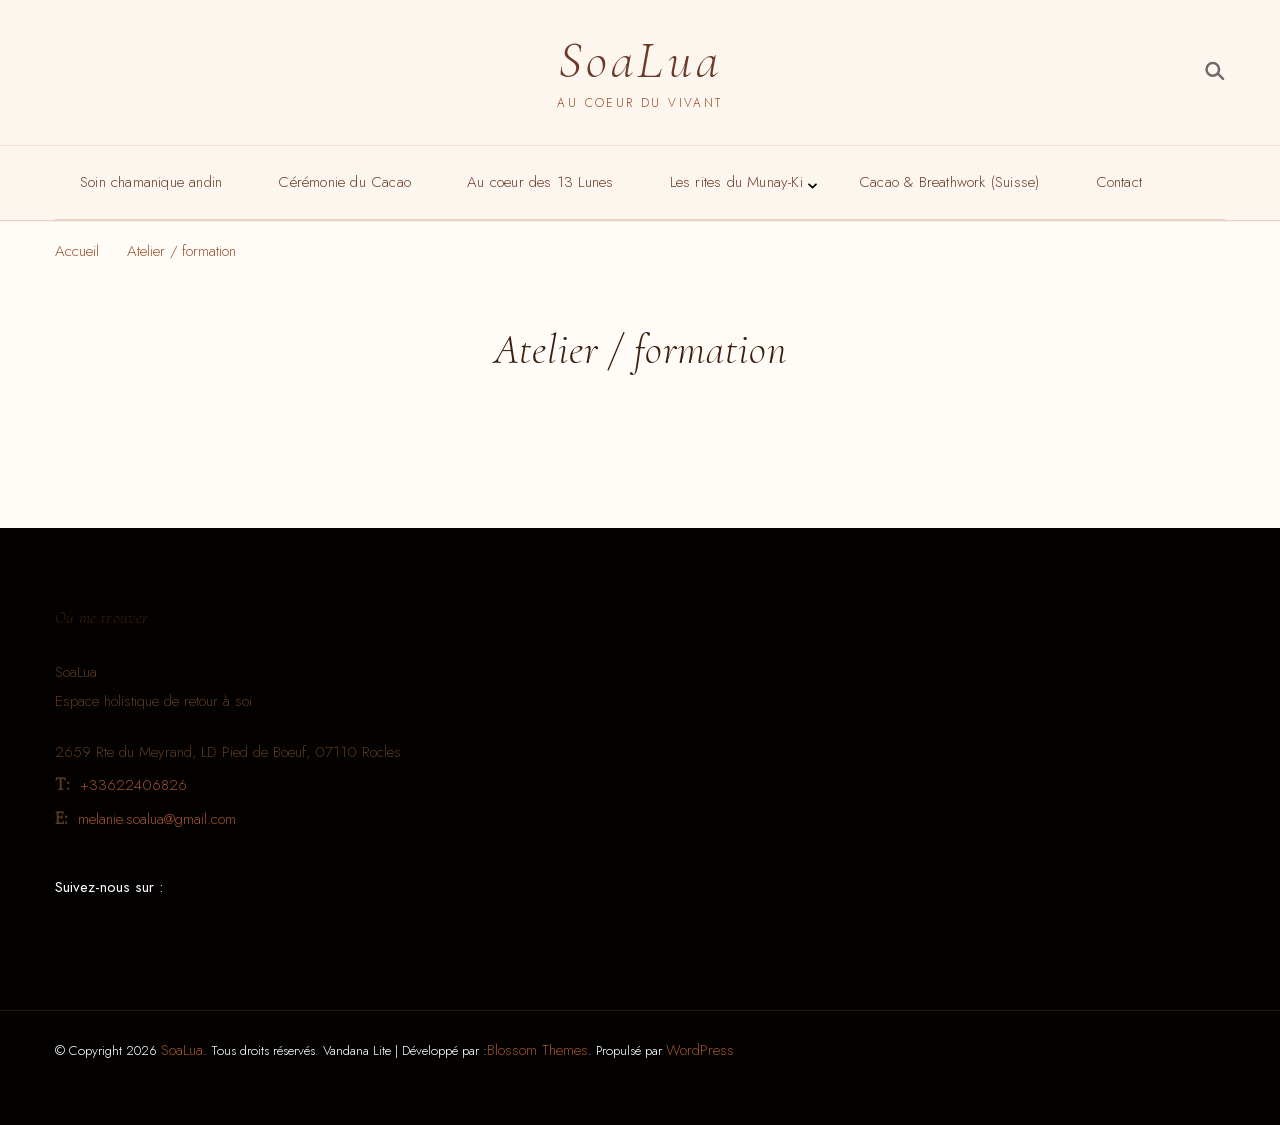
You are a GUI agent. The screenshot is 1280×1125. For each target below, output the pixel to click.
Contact (1119, 182)
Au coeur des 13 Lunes (540, 182)
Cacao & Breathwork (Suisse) (949, 182)
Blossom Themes (537, 1050)
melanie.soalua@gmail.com (157, 819)
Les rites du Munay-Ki (736, 182)
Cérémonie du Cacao (344, 182)
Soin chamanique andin (151, 182)
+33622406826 (133, 785)
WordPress (700, 1050)
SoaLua (640, 60)
